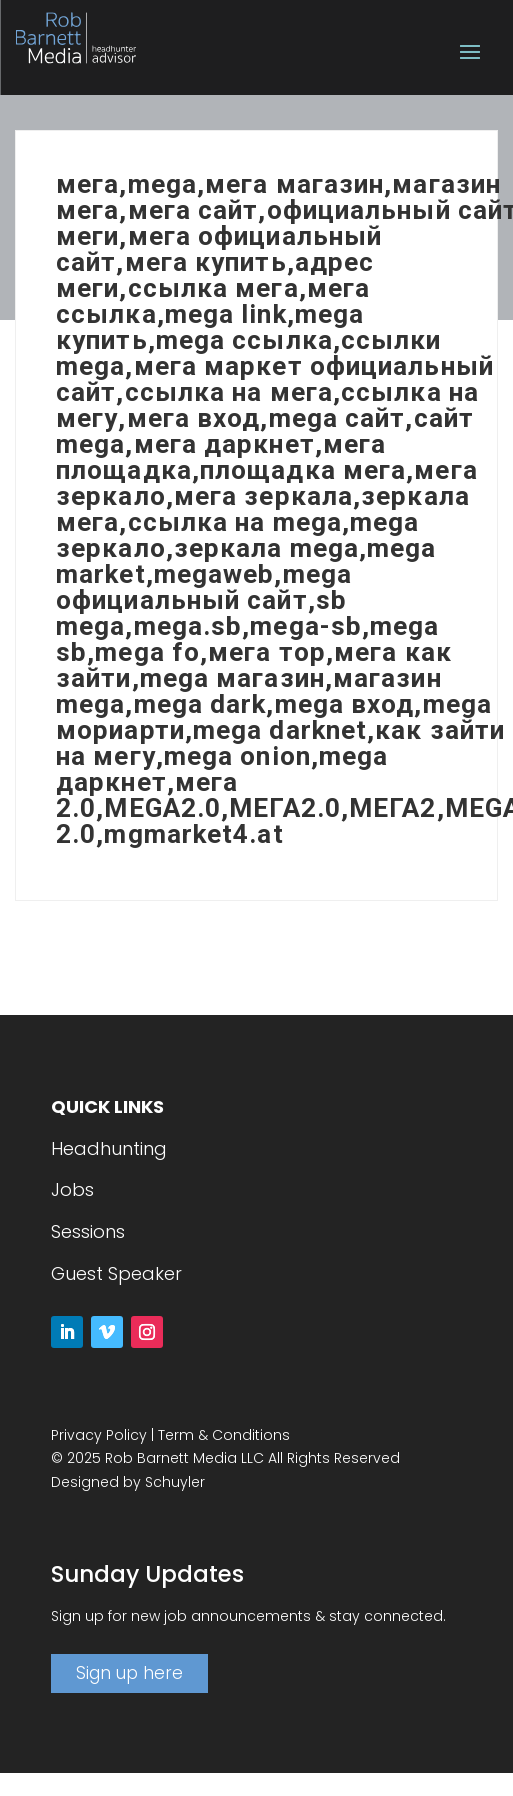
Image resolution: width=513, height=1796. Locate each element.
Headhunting (109, 1148)
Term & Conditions (224, 1435)
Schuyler (175, 1482)
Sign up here (129, 1673)
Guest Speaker (116, 1273)
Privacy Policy (99, 1435)
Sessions (88, 1231)
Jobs (72, 1189)
